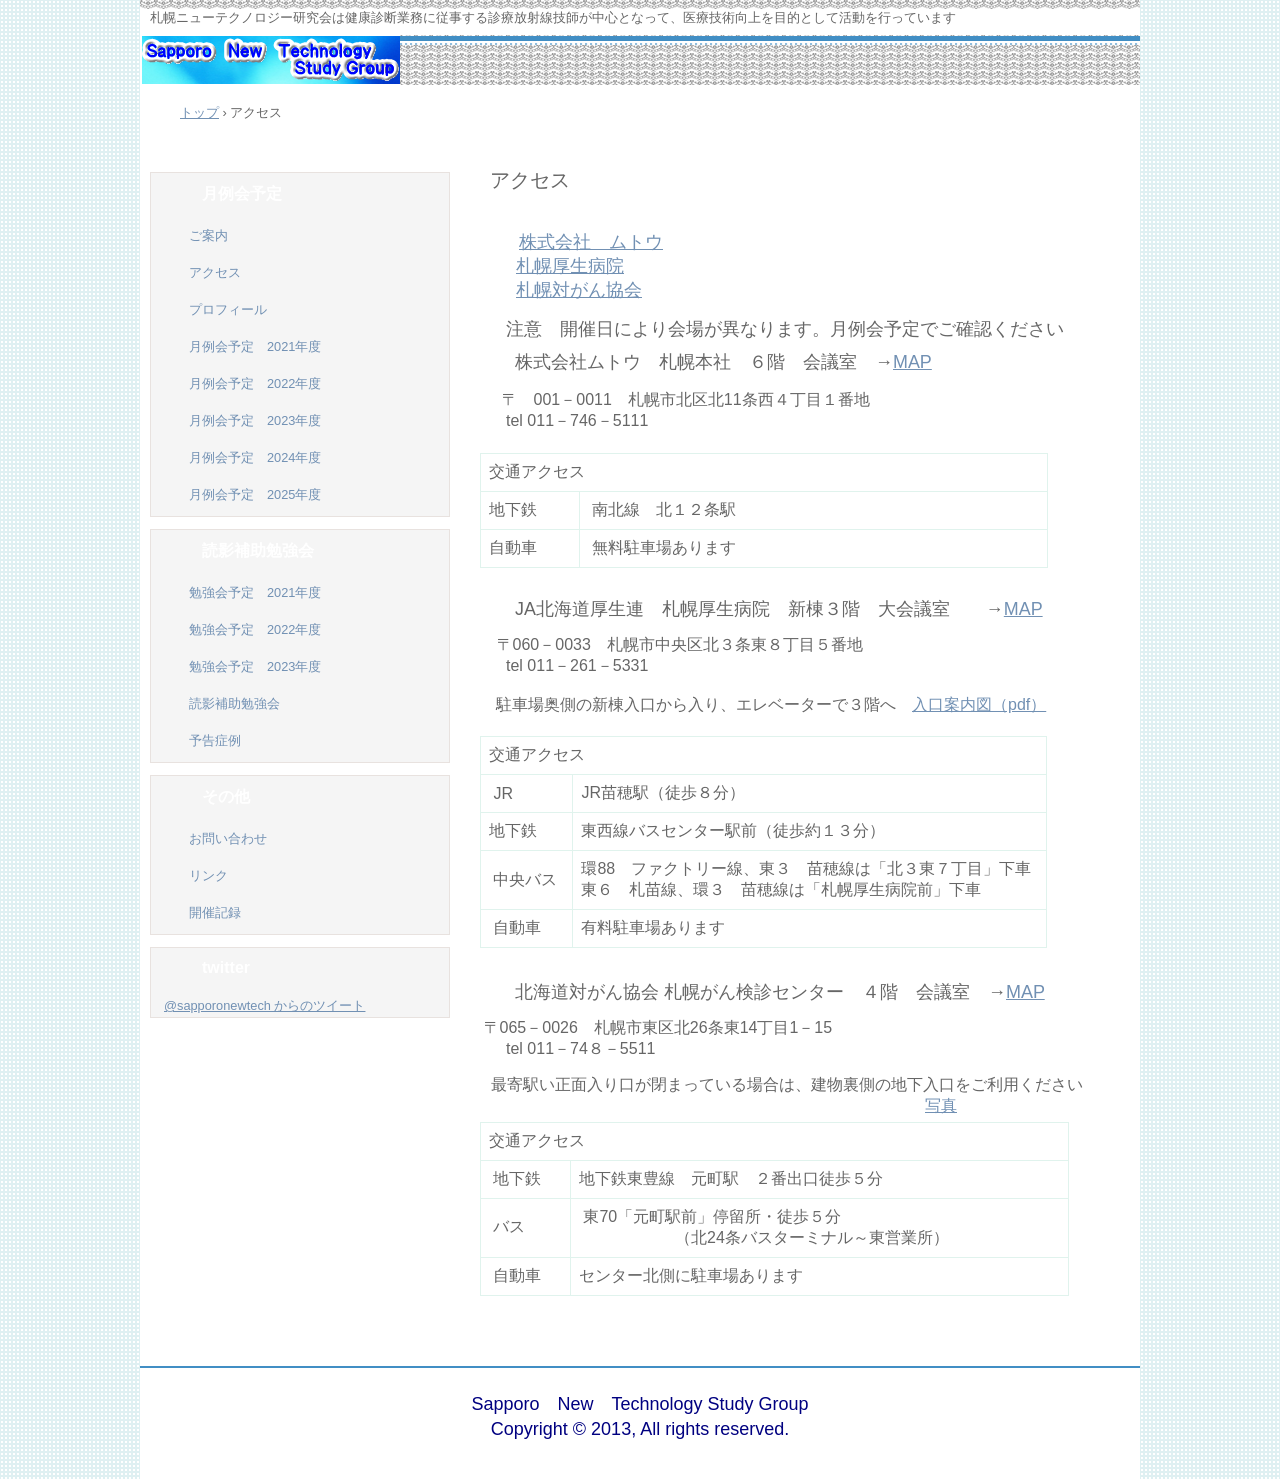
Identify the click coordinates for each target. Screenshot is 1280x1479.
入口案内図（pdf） (979, 704)
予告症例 (215, 740)
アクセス (530, 179)
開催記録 (221, 912)
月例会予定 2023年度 (255, 420)
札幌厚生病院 (570, 266)
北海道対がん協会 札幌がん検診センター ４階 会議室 (742, 992)
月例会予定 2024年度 (255, 457)
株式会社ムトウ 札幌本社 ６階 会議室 (686, 362)
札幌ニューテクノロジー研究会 (270, 70)
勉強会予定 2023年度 (255, 666)
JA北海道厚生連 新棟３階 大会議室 (732, 609)
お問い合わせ (228, 838)
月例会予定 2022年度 (255, 383)
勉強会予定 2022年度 (255, 629)
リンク (208, 875)
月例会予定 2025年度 (255, 494)
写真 (941, 1105)
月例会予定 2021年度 (255, 346)
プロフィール (228, 309)
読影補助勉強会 (234, 703)
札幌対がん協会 (579, 290)
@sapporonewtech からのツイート (264, 1005)
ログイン (1074, 1418)
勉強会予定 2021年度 (255, 592)
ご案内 (208, 235)
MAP (912, 362)
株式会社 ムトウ (591, 242)
